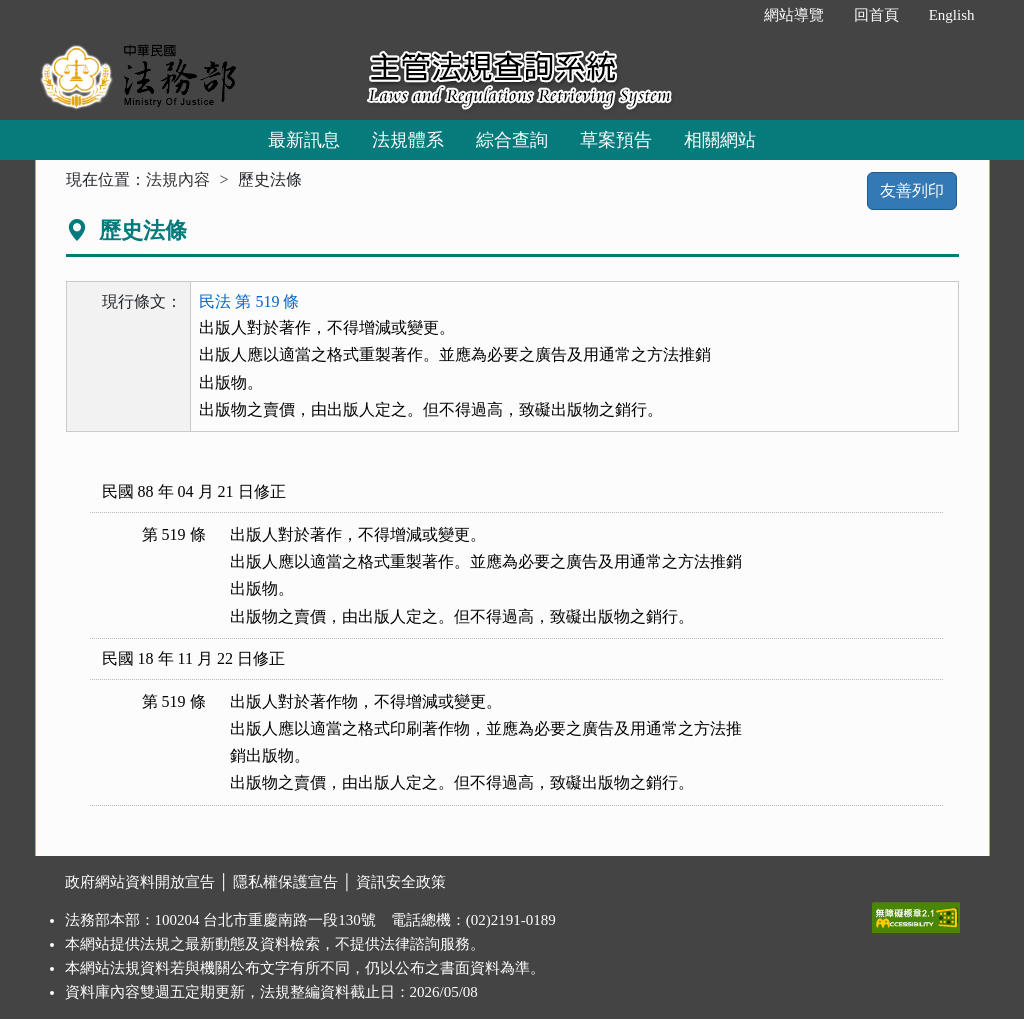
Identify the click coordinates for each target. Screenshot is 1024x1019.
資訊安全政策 (401, 882)
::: (727, 15)
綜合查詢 (512, 140)
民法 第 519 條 (249, 301)
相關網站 (720, 140)
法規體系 (408, 140)
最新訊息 (304, 140)
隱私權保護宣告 (285, 882)
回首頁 (876, 15)
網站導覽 (794, 15)
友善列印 (912, 190)
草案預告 (616, 140)
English (952, 15)
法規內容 (178, 179)
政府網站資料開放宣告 (140, 882)
